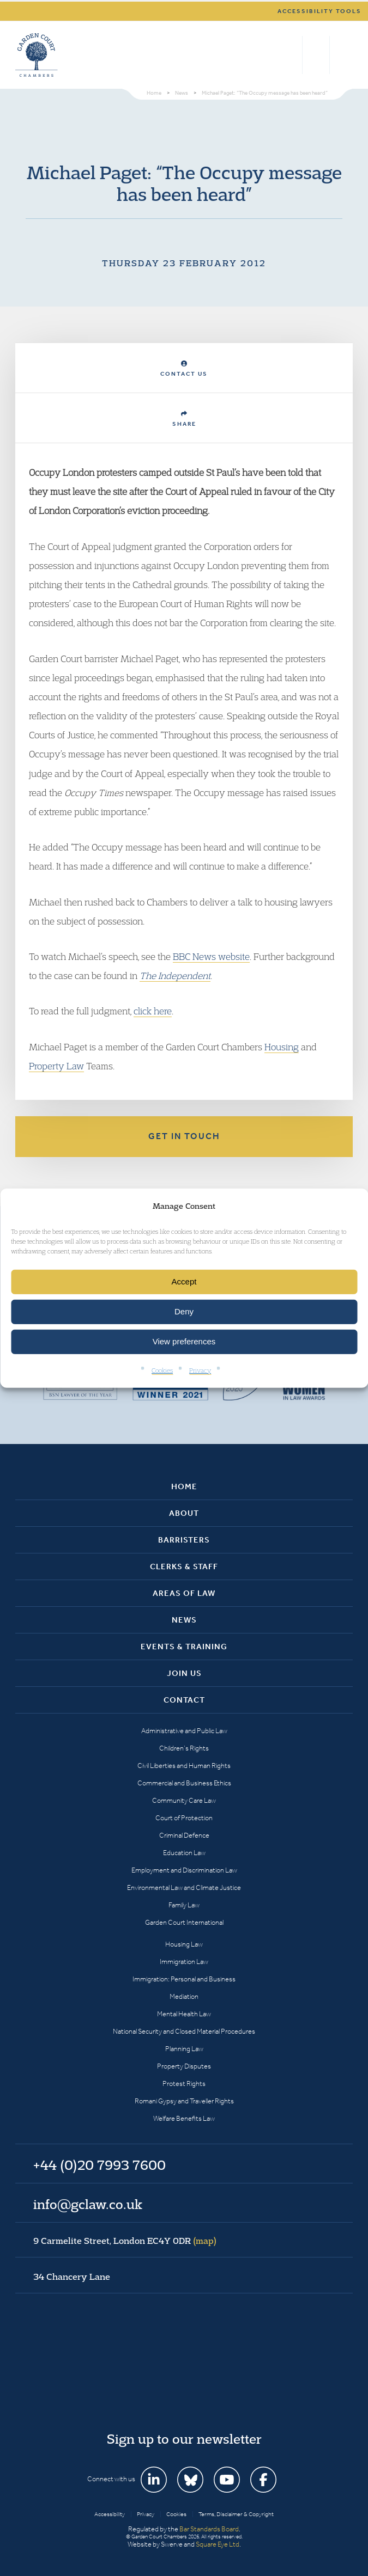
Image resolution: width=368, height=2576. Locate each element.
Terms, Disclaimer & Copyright (236, 2514)
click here (153, 1011)
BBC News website (211, 956)
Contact (184, 1700)
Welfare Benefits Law (184, 2118)
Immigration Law (184, 1961)
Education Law (184, 1853)
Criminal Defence (184, 1835)
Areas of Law (184, 1593)
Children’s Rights (184, 1748)
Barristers (184, 1540)
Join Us (184, 1673)
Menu (343, 55)
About (184, 1513)
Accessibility (109, 2514)
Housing (281, 1047)
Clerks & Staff (184, 1566)
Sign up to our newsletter (184, 2439)
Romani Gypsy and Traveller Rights (184, 2101)
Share (184, 419)
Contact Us (184, 368)
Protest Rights (184, 2083)
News (184, 1620)
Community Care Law (184, 1800)
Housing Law (184, 1944)
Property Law (56, 1066)
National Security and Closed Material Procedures (184, 2031)
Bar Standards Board (209, 2529)
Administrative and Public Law (184, 1731)
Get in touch (184, 1136)
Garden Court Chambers (36, 55)
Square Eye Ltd (217, 2544)
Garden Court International (184, 1922)
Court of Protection (184, 1818)
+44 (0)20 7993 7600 (316, 55)
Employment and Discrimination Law (184, 1870)
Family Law (184, 1905)
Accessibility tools (319, 11)
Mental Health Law (184, 2014)
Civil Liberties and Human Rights (184, 1765)
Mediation (184, 1996)
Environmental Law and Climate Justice (184, 1887)
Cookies (162, 1370)
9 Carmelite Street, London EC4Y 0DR (124, 2240)
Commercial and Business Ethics (184, 1783)
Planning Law (184, 2049)
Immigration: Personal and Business (184, 1979)
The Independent (175, 975)
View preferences (184, 1341)
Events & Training (184, 1646)
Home (184, 1486)
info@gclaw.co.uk (87, 2204)
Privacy (200, 1370)
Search (291, 55)
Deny (184, 1311)
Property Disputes (184, 2066)
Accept (184, 1281)
